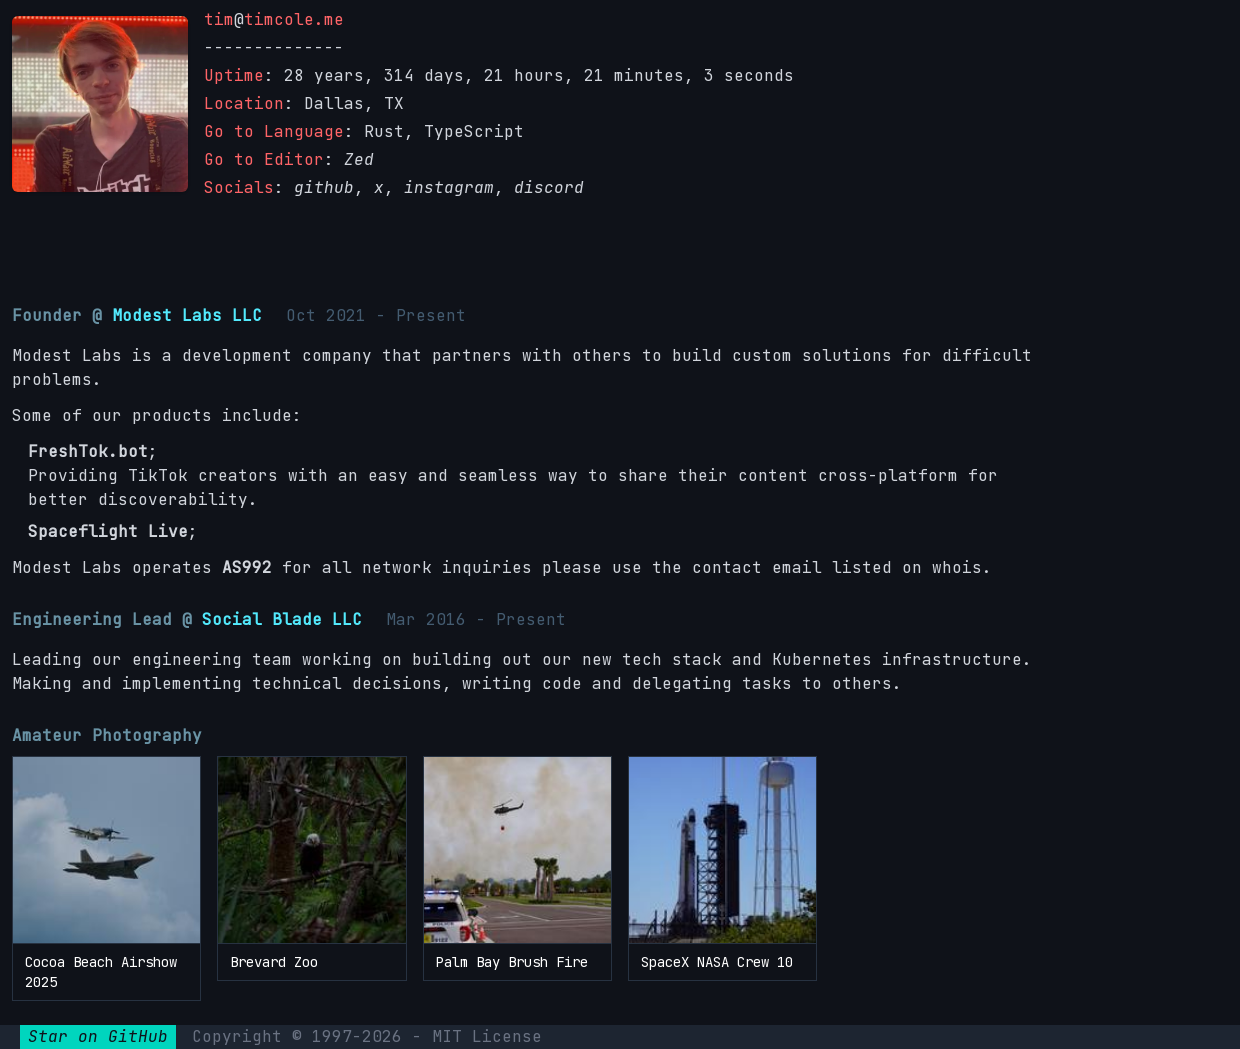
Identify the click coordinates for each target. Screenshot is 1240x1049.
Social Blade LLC (282, 619)
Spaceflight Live (108, 531)
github (324, 187)
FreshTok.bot (88, 451)
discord (549, 187)
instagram (449, 187)
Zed (359, 159)
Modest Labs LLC (187, 315)
